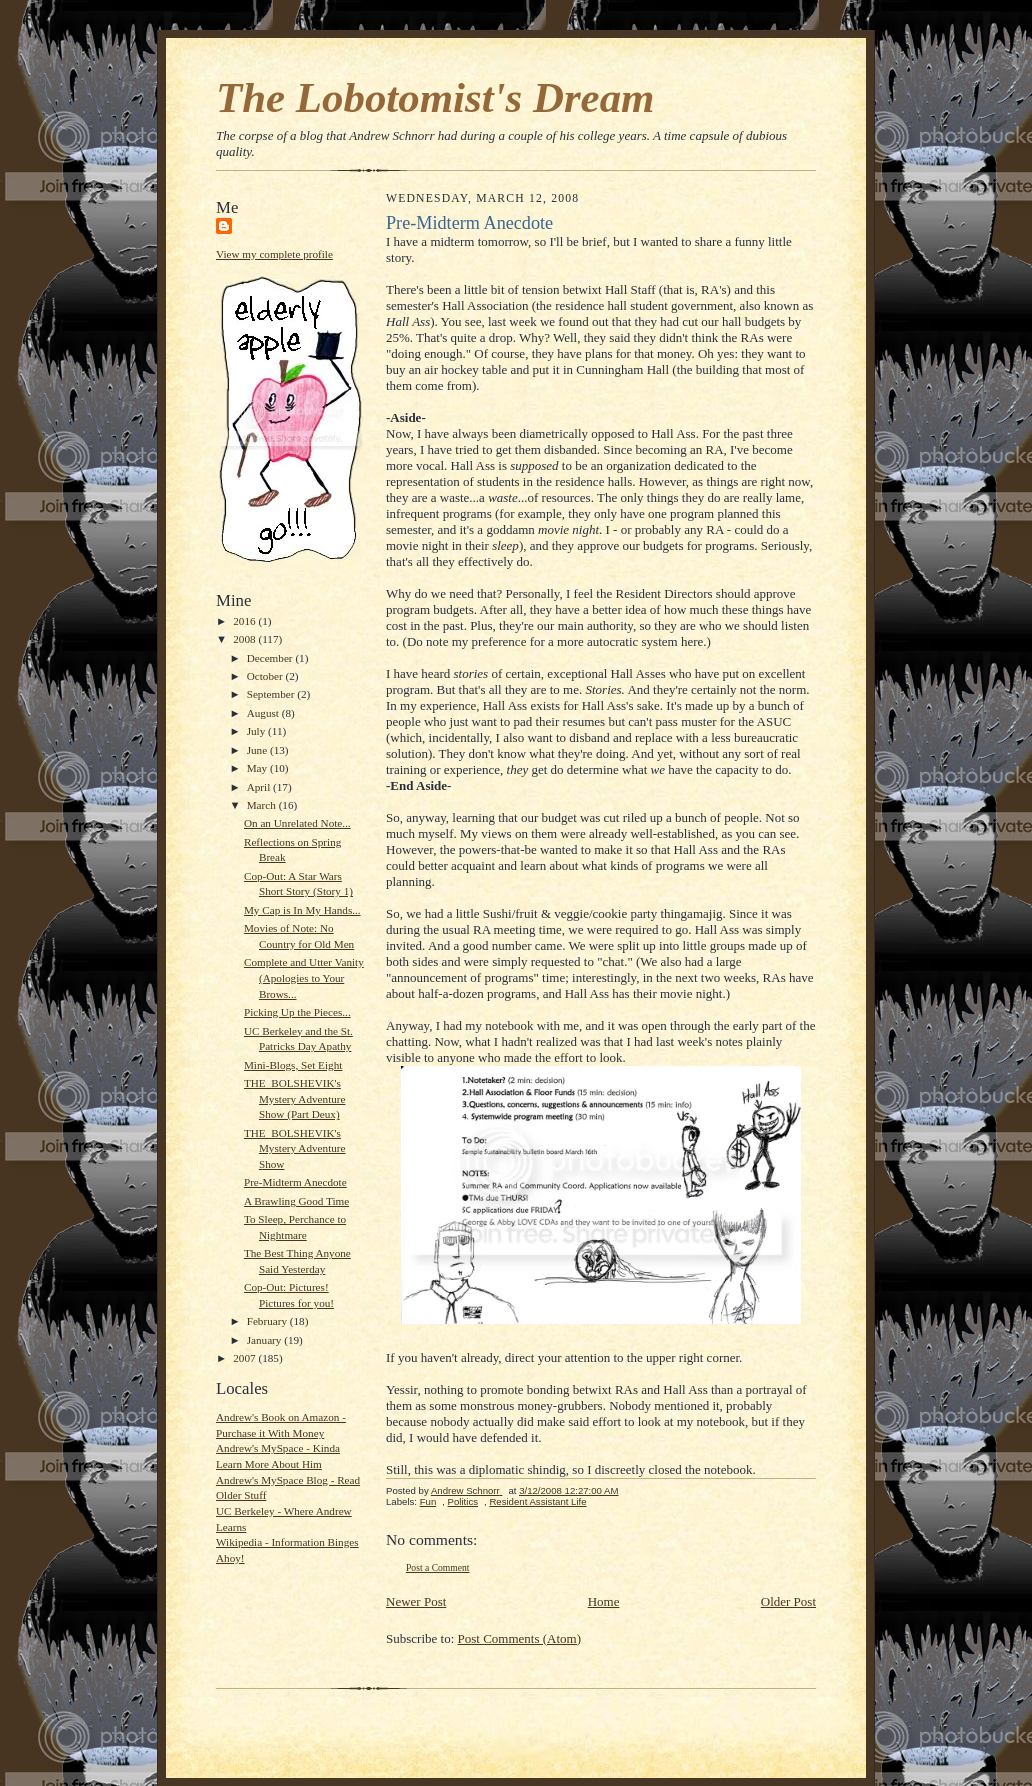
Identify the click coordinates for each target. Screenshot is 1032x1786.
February (268, 1321)
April (260, 787)
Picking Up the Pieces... (297, 1012)
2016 (245, 621)
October (266, 676)
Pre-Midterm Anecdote (295, 1182)
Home (604, 1601)
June (258, 750)
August (264, 713)
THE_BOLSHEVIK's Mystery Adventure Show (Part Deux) (295, 1098)
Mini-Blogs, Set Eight (293, 1065)
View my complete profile (274, 254)
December (271, 658)
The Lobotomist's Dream (435, 97)
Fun (428, 1501)
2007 (245, 1358)
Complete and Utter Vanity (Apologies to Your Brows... (304, 977)
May (258, 768)
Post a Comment (438, 1567)
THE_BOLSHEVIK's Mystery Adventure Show (295, 1148)
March (263, 805)
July (257, 731)
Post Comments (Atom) (520, 1638)
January (266, 1340)
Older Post (788, 1601)
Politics (463, 1501)
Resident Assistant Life (537, 1501)
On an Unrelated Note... (297, 823)
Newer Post (416, 1601)
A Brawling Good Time (296, 1201)
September (272, 694)
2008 (245, 639)
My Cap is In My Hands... (302, 910)
